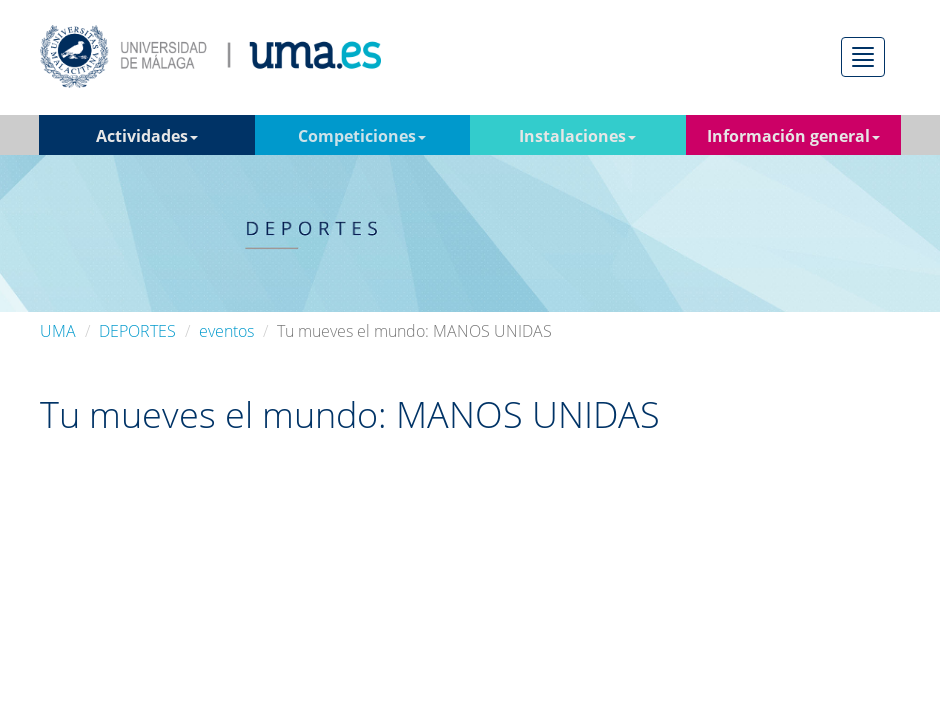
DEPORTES (137, 331)
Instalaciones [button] (577, 136)
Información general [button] (793, 136)
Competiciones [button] (362, 136)
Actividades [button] (147, 136)
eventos (226, 331)
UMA (58, 331)
